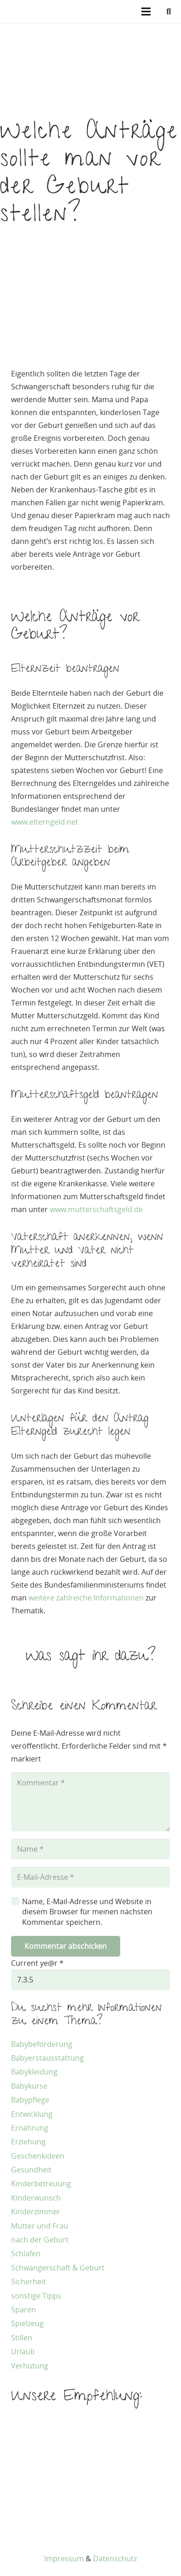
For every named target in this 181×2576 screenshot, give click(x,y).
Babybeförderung (41, 2044)
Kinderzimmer (35, 2211)
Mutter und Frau (39, 2226)
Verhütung (29, 2366)
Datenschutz (115, 2558)
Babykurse (29, 2086)
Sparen (23, 2310)
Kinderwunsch (36, 2198)
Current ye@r (37, 1963)
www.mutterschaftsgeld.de (96, 1209)
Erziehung (28, 2142)
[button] (168, 11)
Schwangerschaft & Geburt (58, 2268)
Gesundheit (31, 2170)
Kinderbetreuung (41, 2183)
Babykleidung (34, 2072)
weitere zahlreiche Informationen (86, 1598)
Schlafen (26, 2253)
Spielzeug (27, 2323)
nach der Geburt (40, 2240)
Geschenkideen (37, 2156)
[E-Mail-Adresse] (90, 1877)
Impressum (64, 2558)
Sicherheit (28, 2281)
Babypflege (30, 2100)
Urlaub (23, 2351)
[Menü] (146, 11)
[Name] (90, 1849)
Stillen (21, 2338)
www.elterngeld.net (44, 822)
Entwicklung (32, 2114)
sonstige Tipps (36, 2296)
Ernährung (29, 2128)
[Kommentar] (90, 1802)
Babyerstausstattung (47, 2058)
